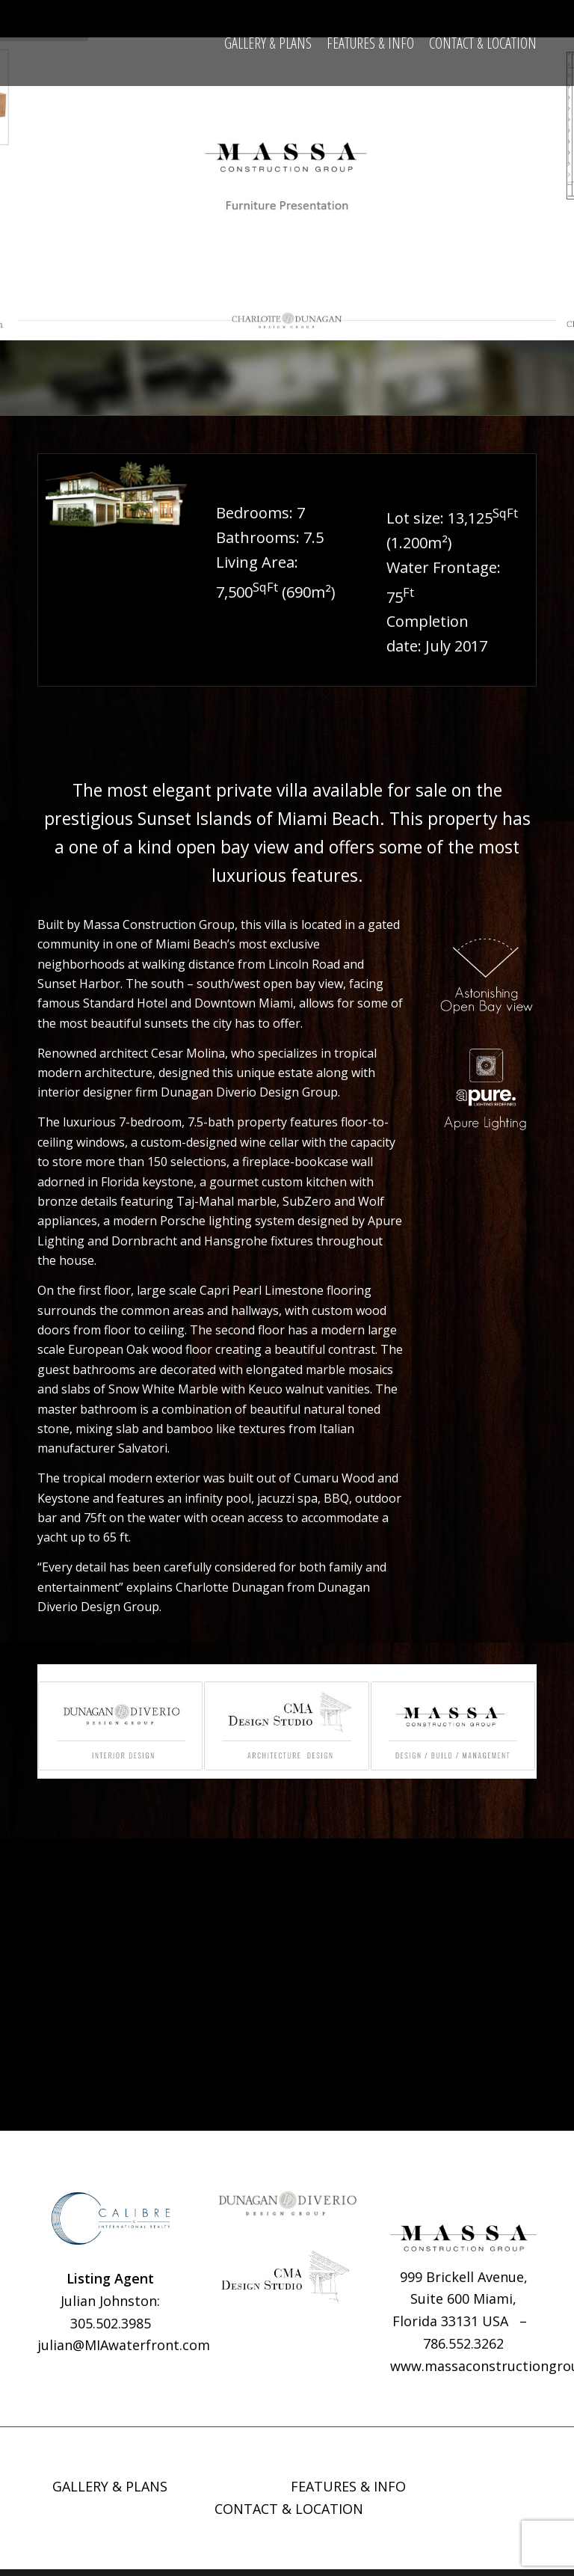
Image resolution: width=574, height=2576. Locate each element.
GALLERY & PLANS (109, 2493)
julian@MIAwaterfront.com (123, 2352)
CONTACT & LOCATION (289, 2515)
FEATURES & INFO (348, 2493)
